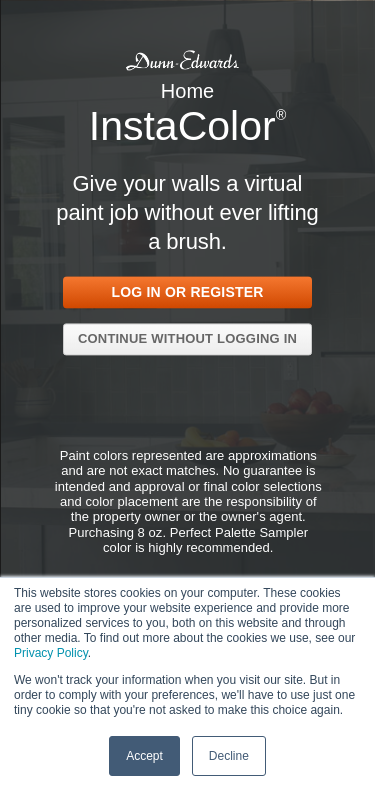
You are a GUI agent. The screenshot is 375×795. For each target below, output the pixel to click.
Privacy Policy (51, 652)
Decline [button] (229, 755)
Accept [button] (144, 755)
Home (187, 90)
